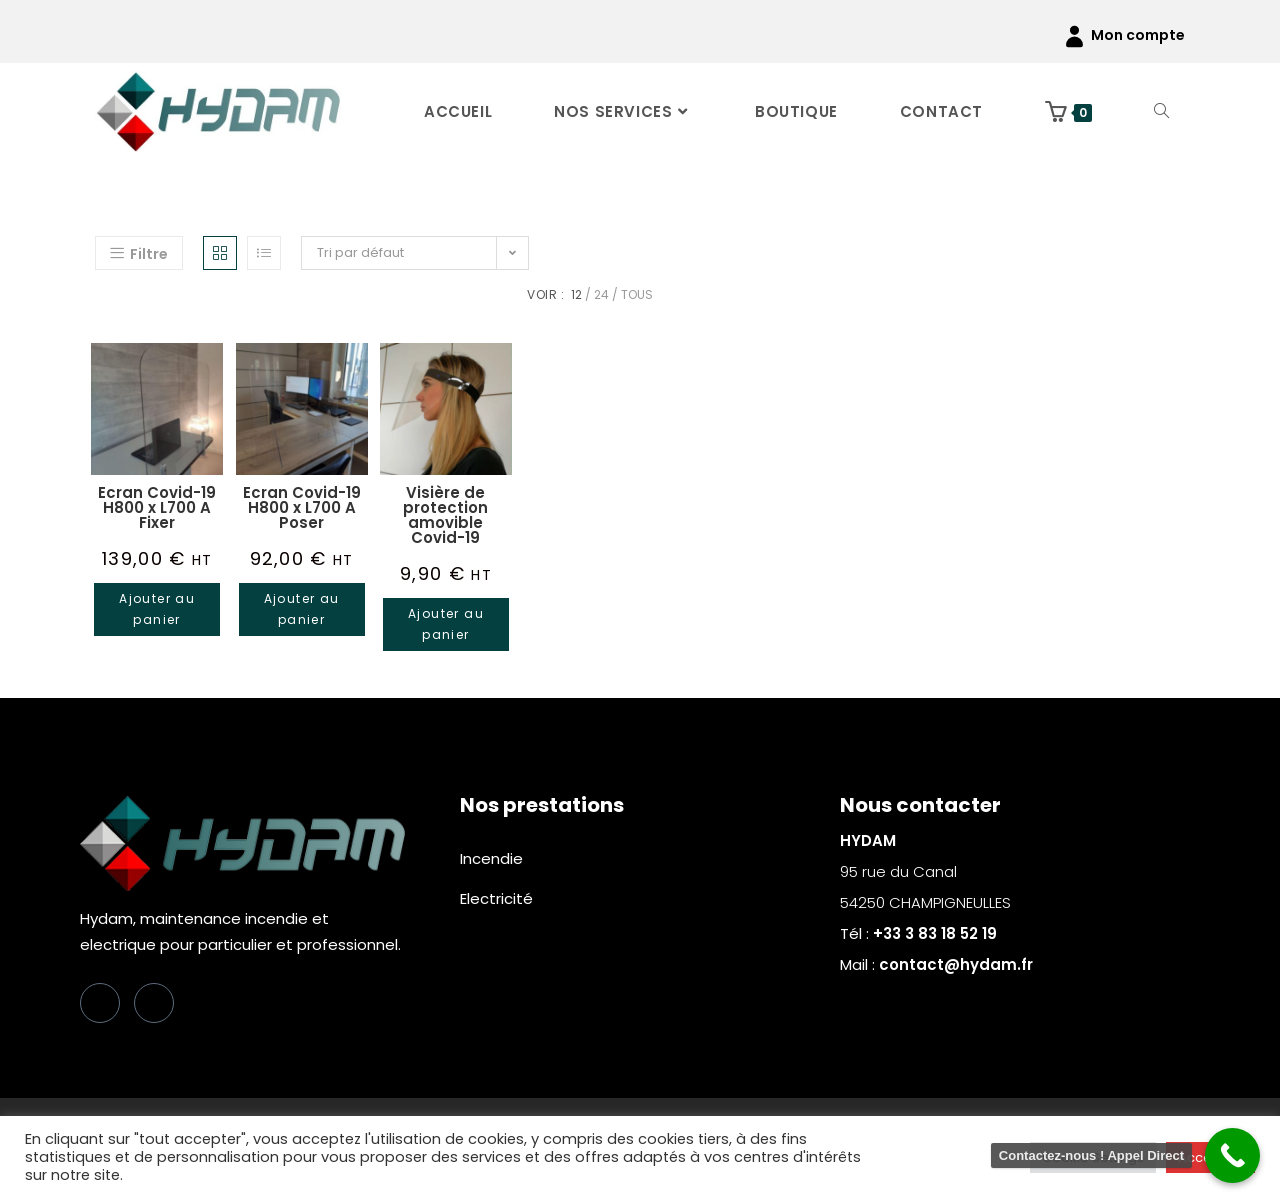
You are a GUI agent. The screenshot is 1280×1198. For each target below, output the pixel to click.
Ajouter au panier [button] (157, 609)
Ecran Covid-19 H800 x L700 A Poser (302, 507)
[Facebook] (100, 1003)
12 (576, 294)
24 (601, 294)
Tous (637, 294)
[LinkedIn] (154, 1003)
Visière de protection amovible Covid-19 (445, 515)
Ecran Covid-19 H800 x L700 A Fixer (157, 507)
